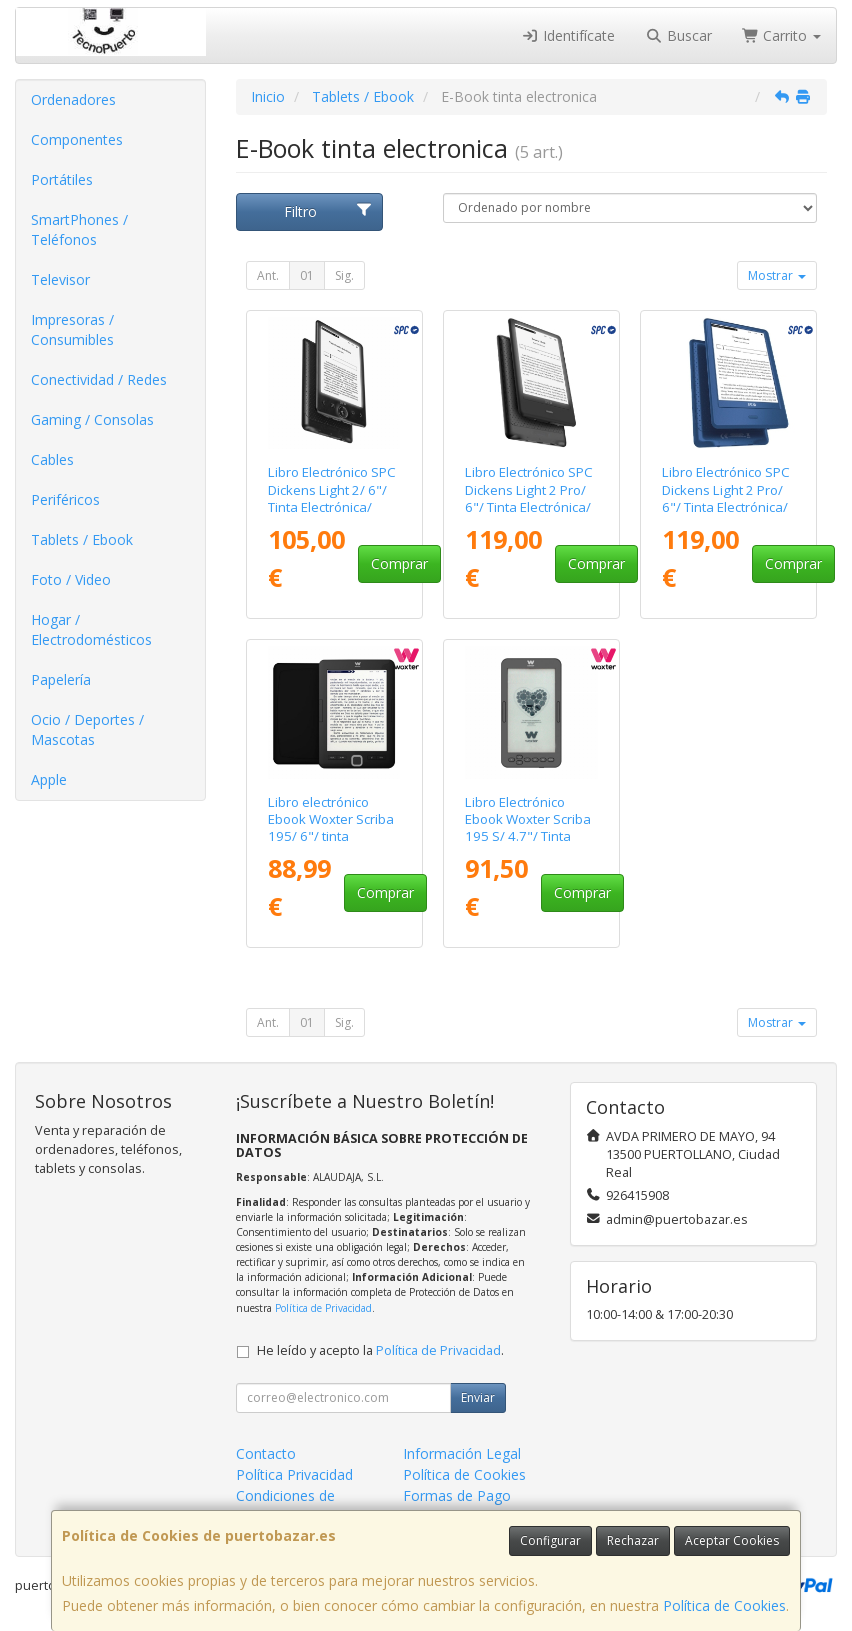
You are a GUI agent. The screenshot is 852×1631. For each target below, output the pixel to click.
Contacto (266, 1453)
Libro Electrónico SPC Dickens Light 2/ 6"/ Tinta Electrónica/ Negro (332, 498)
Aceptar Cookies (732, 1540)
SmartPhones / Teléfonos (79, 229)
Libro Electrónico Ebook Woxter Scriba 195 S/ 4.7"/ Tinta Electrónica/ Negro (528, 828)
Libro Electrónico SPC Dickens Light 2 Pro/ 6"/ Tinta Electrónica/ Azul (726, 498)
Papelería (61, 679)
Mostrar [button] (777, 275)
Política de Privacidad (323, 1308)
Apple (49, 779)
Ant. (268, 275)
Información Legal (462, 1453)
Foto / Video (71, 579)
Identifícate (569, 35)
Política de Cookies (724, 1605)
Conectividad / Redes (99, 379)
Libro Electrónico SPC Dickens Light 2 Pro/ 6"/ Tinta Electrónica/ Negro (529, 498)
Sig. (344, 275)
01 (307, 275)
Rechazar (633, 1540)
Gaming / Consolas (92, 419)
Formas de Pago (457, 1495)
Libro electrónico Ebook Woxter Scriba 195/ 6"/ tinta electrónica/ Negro (331, 828)
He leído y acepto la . (380, 1350)
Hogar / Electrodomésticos (91, 629)
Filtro (328, 211)
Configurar (550, 1540)
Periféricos (65, 499)
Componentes (77, 139)
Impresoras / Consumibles (72, 329)
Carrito (782, 35)
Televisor (60, 279)
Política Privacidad (294, 1474)
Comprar (399, 563)
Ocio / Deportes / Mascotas (87, 729)
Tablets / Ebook (82, 539)
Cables (52, 459)
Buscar (678, 35)
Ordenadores (73, 99)
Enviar (478, 1397)
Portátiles (62, 179)
